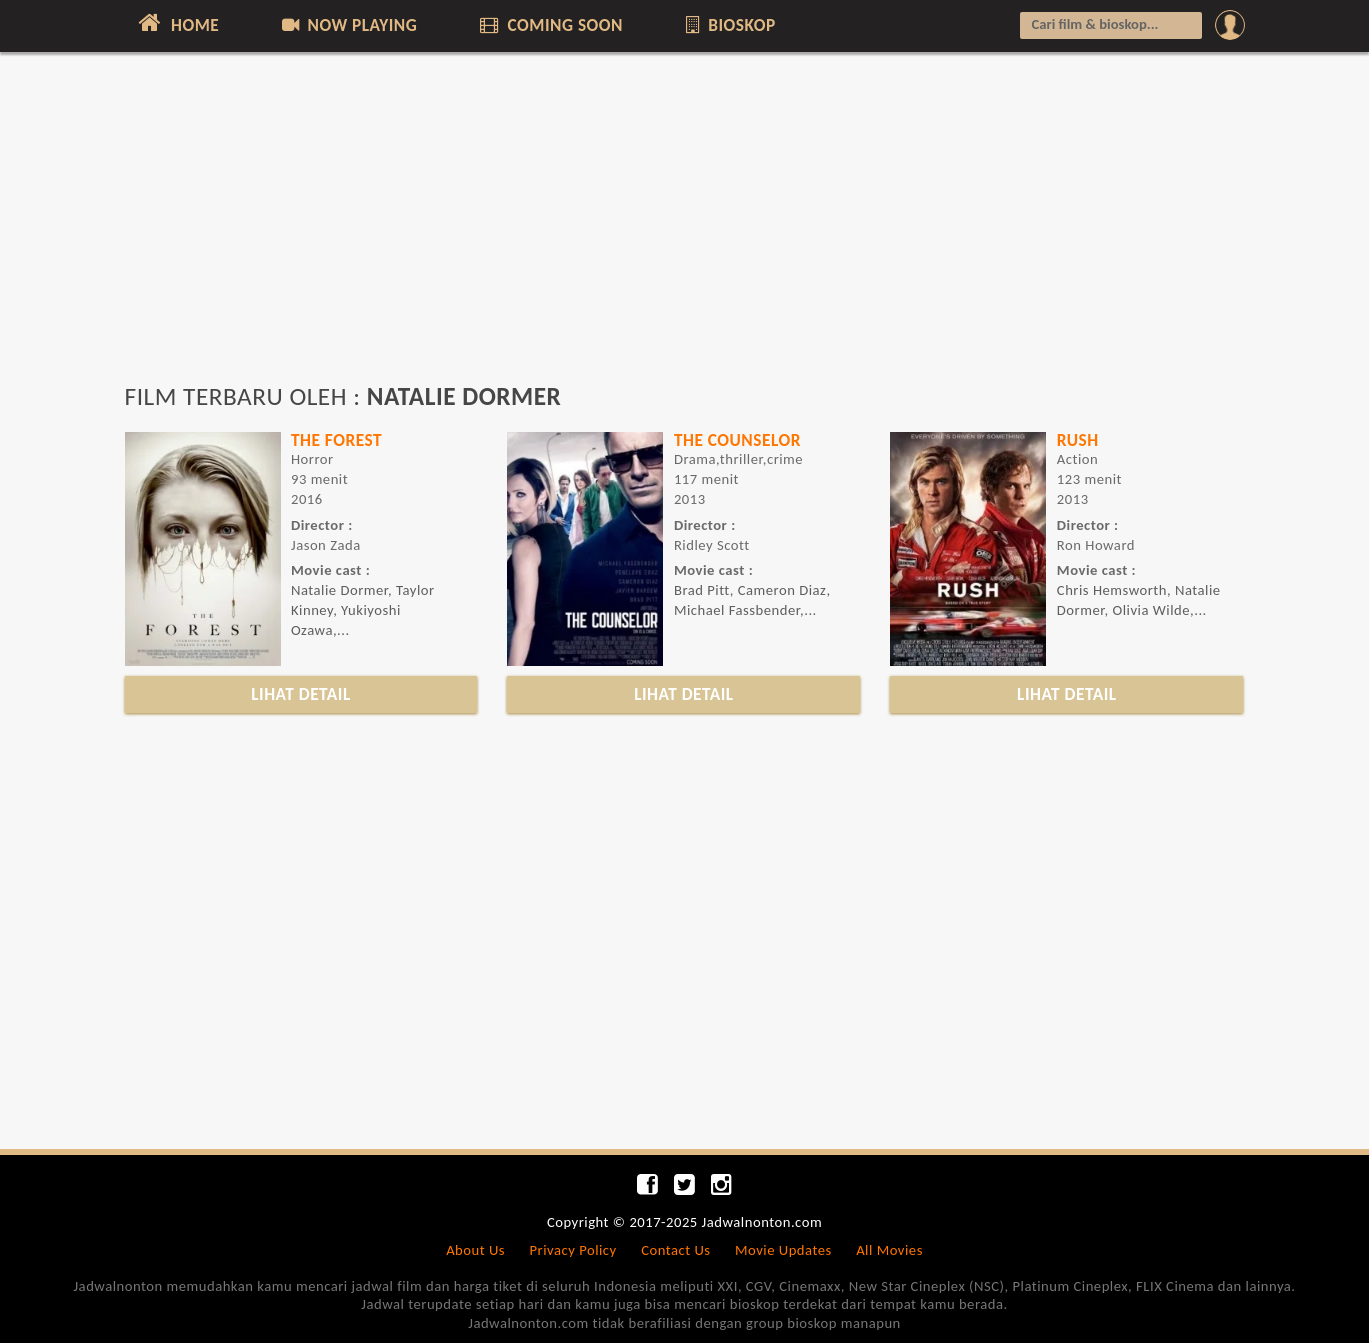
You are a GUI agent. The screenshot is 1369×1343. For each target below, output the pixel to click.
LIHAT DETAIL (301, 694)
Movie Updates (783, 1250)
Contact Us (675, 1250)
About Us (475, 1250)
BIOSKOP (728, 25)
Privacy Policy (573, 1250)
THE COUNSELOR (737, 440)
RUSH (1078, 440)
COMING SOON (550, 25)
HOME (177, 23)
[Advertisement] (685, 227)
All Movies (889, 1250)
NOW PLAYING (348, 25)
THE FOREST (336, 440)
